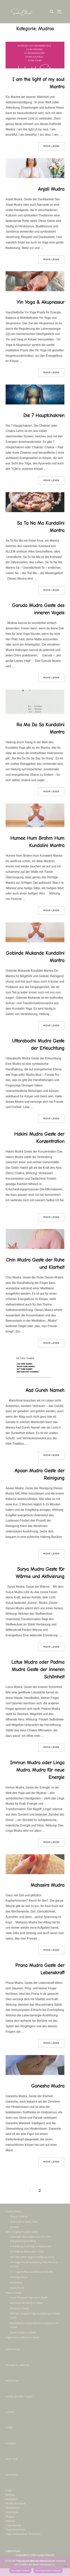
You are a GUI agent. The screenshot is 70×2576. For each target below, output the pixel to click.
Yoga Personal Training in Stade (28, 2305)
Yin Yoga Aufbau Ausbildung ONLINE (31, 2279)
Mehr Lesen (53, 153)
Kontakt (14, 2234)
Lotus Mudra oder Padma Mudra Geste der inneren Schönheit (37, 1677)
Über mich (12, 2466)
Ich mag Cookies (20, 2570)
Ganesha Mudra (47, 2094)
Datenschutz (13, 2356)
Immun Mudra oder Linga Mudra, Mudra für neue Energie (37, 1778)
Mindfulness (13, 2515)
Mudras (10, 2524)
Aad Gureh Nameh (45, 1398)
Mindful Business (15, 2511)
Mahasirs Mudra (47, 1893)
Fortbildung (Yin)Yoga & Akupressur (31, 2254)
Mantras (10, 2502)
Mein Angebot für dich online (22, 2239)
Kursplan (11, 2451)
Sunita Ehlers (13, 2219)
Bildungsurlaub (18, 2284)
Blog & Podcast (19, 2224)
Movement (12, 2519)
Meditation (12, 2506)
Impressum (12, 2388)
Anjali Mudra (51, 197)
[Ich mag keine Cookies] (65, 2566)
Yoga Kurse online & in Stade (23, 2345)
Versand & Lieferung (17, 2372)
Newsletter (12, 2482)
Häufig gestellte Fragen (19, 2403)
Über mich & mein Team (24, 2229)
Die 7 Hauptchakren (43, 423)
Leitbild (10, 2419)
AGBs (9, 2435)
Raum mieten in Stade (23, 2340)
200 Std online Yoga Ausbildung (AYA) (32, 2264)
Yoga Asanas (13, 2532)
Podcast (10, 2528)
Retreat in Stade (19, 2315)
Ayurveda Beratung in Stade (26, 2310)
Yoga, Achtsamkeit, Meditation (23, 2541)
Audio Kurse (17, 2295)
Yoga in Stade (14, 2300)
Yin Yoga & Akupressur (40, 310)
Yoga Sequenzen (15, 2537)
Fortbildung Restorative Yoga (27, 2259)
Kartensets (16, 2290)
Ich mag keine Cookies (48, 2570)
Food (9, 2498)
